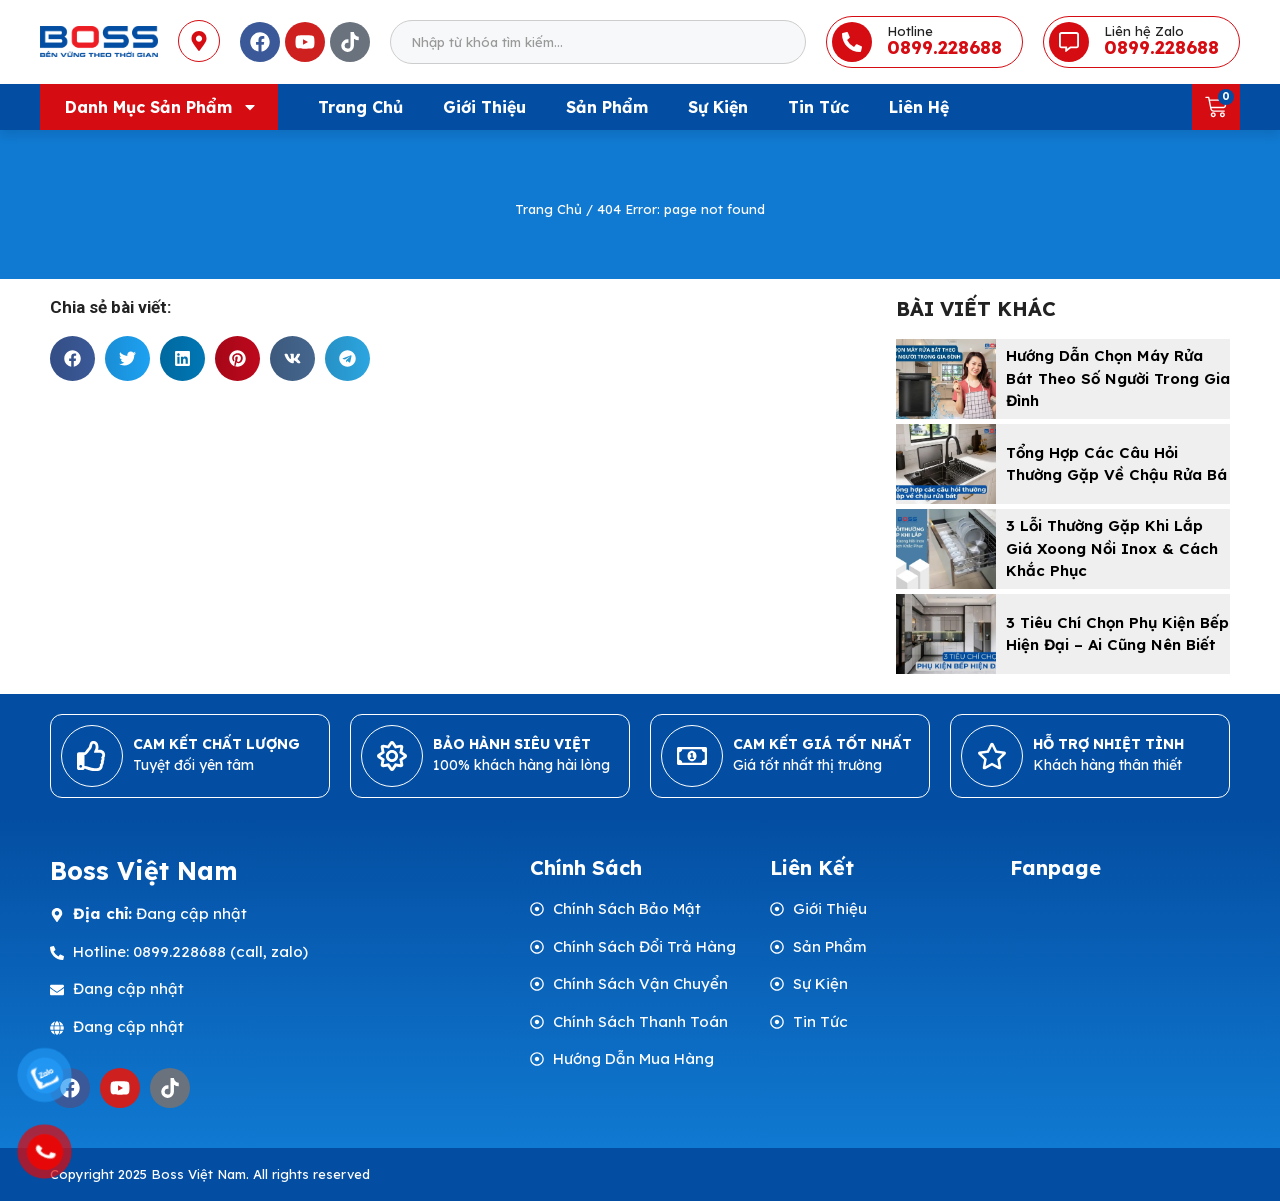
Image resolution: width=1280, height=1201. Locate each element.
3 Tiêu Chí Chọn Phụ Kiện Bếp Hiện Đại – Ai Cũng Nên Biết (1117, 634)
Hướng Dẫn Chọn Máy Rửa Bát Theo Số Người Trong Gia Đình (1118, 378)
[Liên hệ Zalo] (1069, 42)
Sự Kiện (718, 107)
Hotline (910, 31)
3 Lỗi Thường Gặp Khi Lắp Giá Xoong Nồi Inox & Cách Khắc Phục (1112, 548)
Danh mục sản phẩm (161, 107)
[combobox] (598, 42)
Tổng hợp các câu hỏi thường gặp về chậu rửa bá (1116, 464)
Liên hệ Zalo (1144, 31)
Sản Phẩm (607, 107)
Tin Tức (818, 107)
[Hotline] (852, 42)
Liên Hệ (919, 107)
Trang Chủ (360, 107)
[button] (72, 358)
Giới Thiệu (484, 107)
